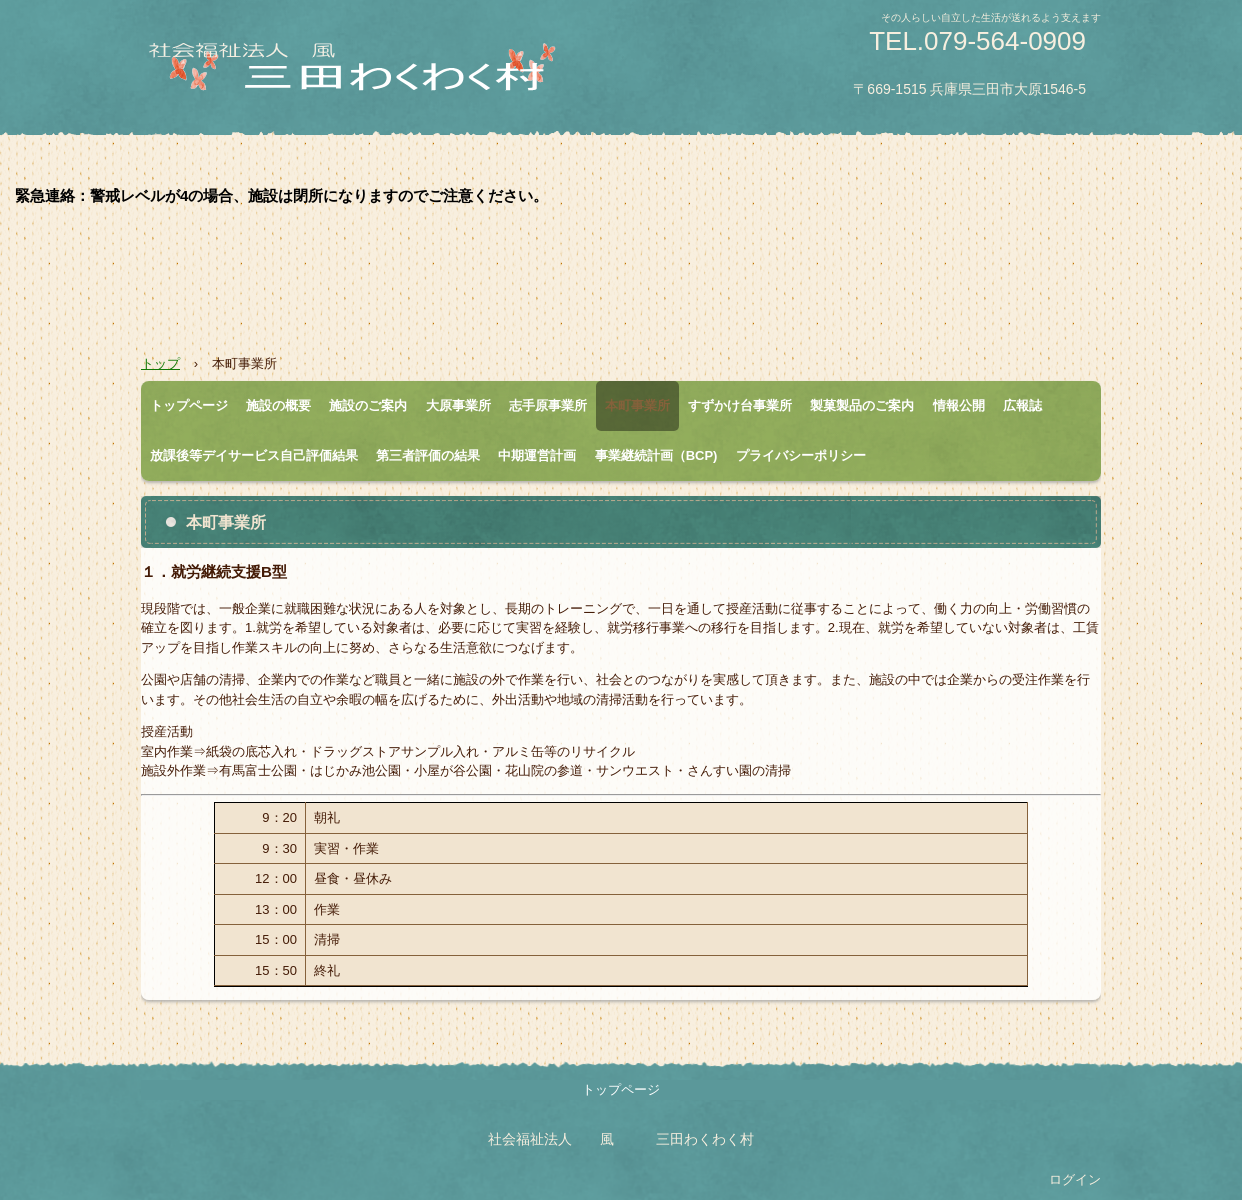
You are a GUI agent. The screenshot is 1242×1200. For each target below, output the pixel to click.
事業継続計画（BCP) (656, 455)
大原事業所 (458, 405)
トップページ (189, 405)
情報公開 (959, 405)
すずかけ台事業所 (740, 405)
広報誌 (1022, 405)
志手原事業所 (548, 405)
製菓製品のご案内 (862, 405)
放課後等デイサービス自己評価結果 (254, 455)
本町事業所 (637, 405)
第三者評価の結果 (428, 455)
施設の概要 (278, 405)
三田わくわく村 (376, 76)
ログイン (1075, 1179)
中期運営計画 (537, 455)
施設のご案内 (368, 405)
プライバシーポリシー (801, 455)
